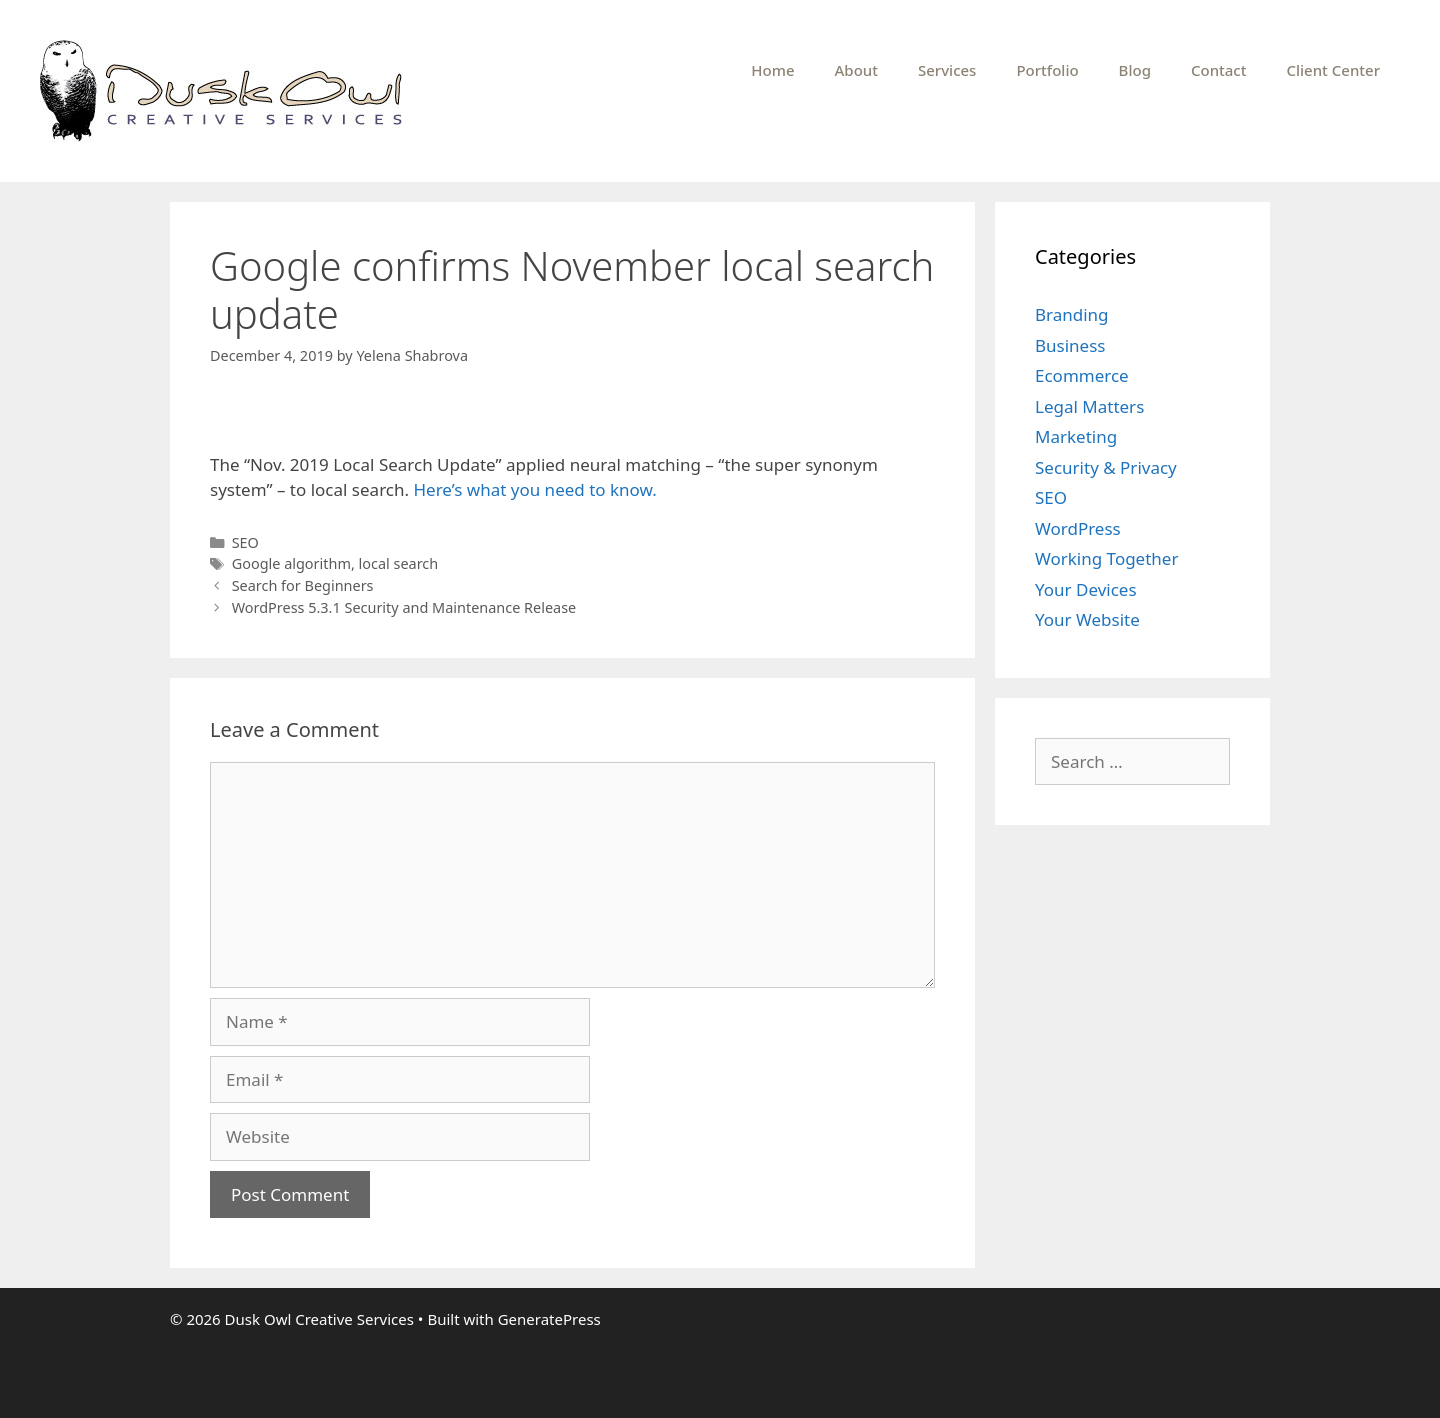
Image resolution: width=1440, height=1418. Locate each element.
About (856, 70)
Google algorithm (291, 563)
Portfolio (1047, 70)
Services (947, 70)
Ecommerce (1082, 375)
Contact (1219, 70)
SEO (245, 542)
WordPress (1078, 528)
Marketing (1076, 436)
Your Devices (1086, 589)
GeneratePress (549, 1319)
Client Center (1333, 70)
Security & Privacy (1106, 467)
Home (772, 70)
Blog (1135, 70)
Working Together (1106, 558)
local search (399, 563)
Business (1070, 345)
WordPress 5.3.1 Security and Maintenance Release (404, 607)
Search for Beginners (303, 585)
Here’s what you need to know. (534, 489)
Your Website (1087, 619)
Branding (1072, 314)
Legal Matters (1089, 406)
